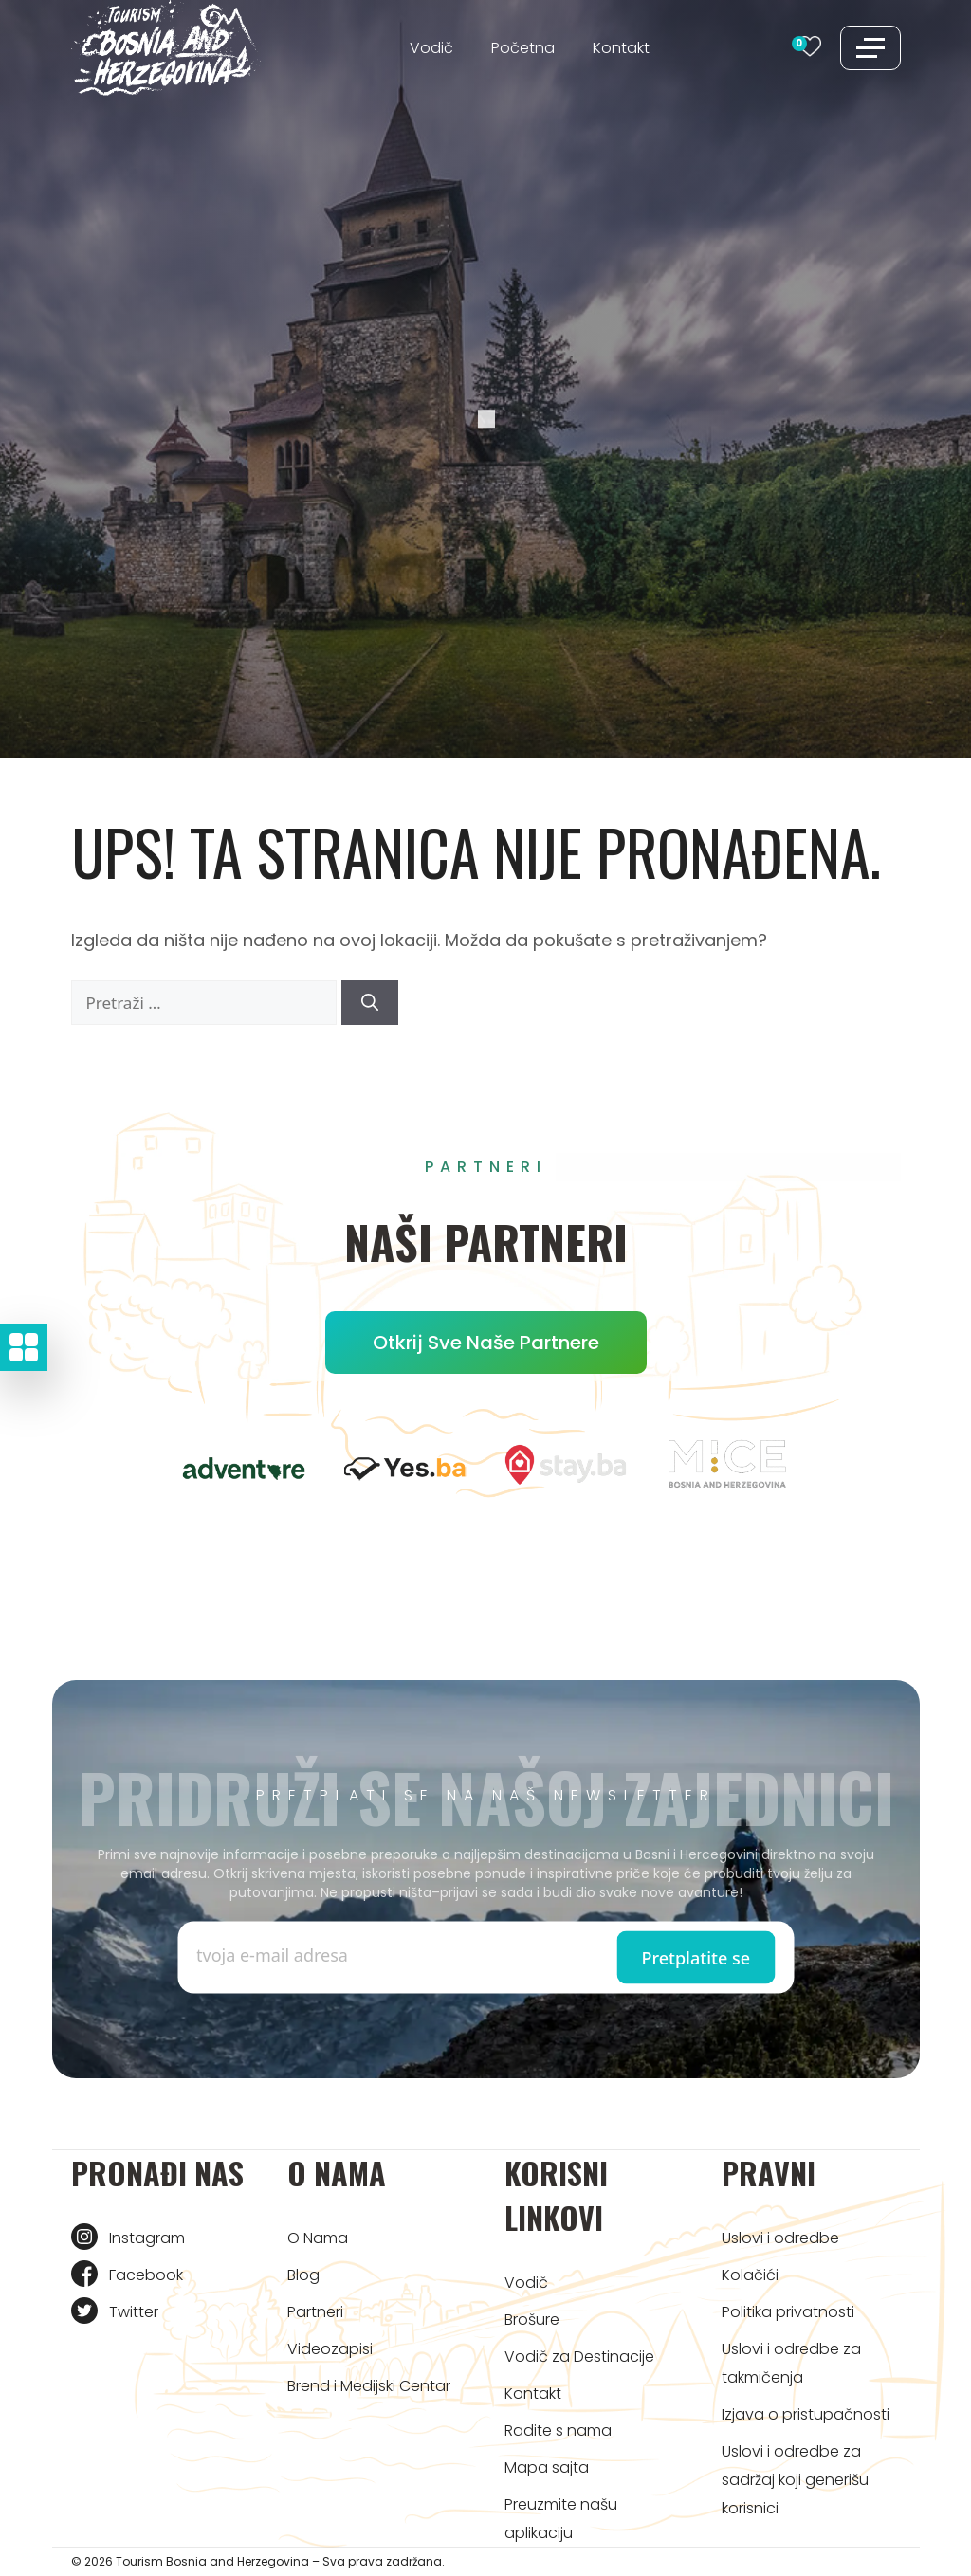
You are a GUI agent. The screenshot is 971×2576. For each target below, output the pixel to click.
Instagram (147, 2238)
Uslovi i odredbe (780, 2238)
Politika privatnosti (788, 2312)
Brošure (531, 2319)
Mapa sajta (546, 2467)
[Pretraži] (369, 1003)
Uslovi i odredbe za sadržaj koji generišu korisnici (795, 2479)
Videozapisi (330, 2349)
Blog (303, 2275)
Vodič (431, 48)
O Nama (317, 2238)
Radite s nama (558, 2430)
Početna (523, 48)
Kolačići (750, 2275)
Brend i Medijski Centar (368, 2386)
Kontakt (621, 48)
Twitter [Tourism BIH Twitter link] (133, 2312)
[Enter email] (341, 1955)
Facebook (146, 2275)
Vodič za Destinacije (579, 2356)
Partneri (315, 2312)
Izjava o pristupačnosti (805, 2414)
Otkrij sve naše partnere (486, 1342)
